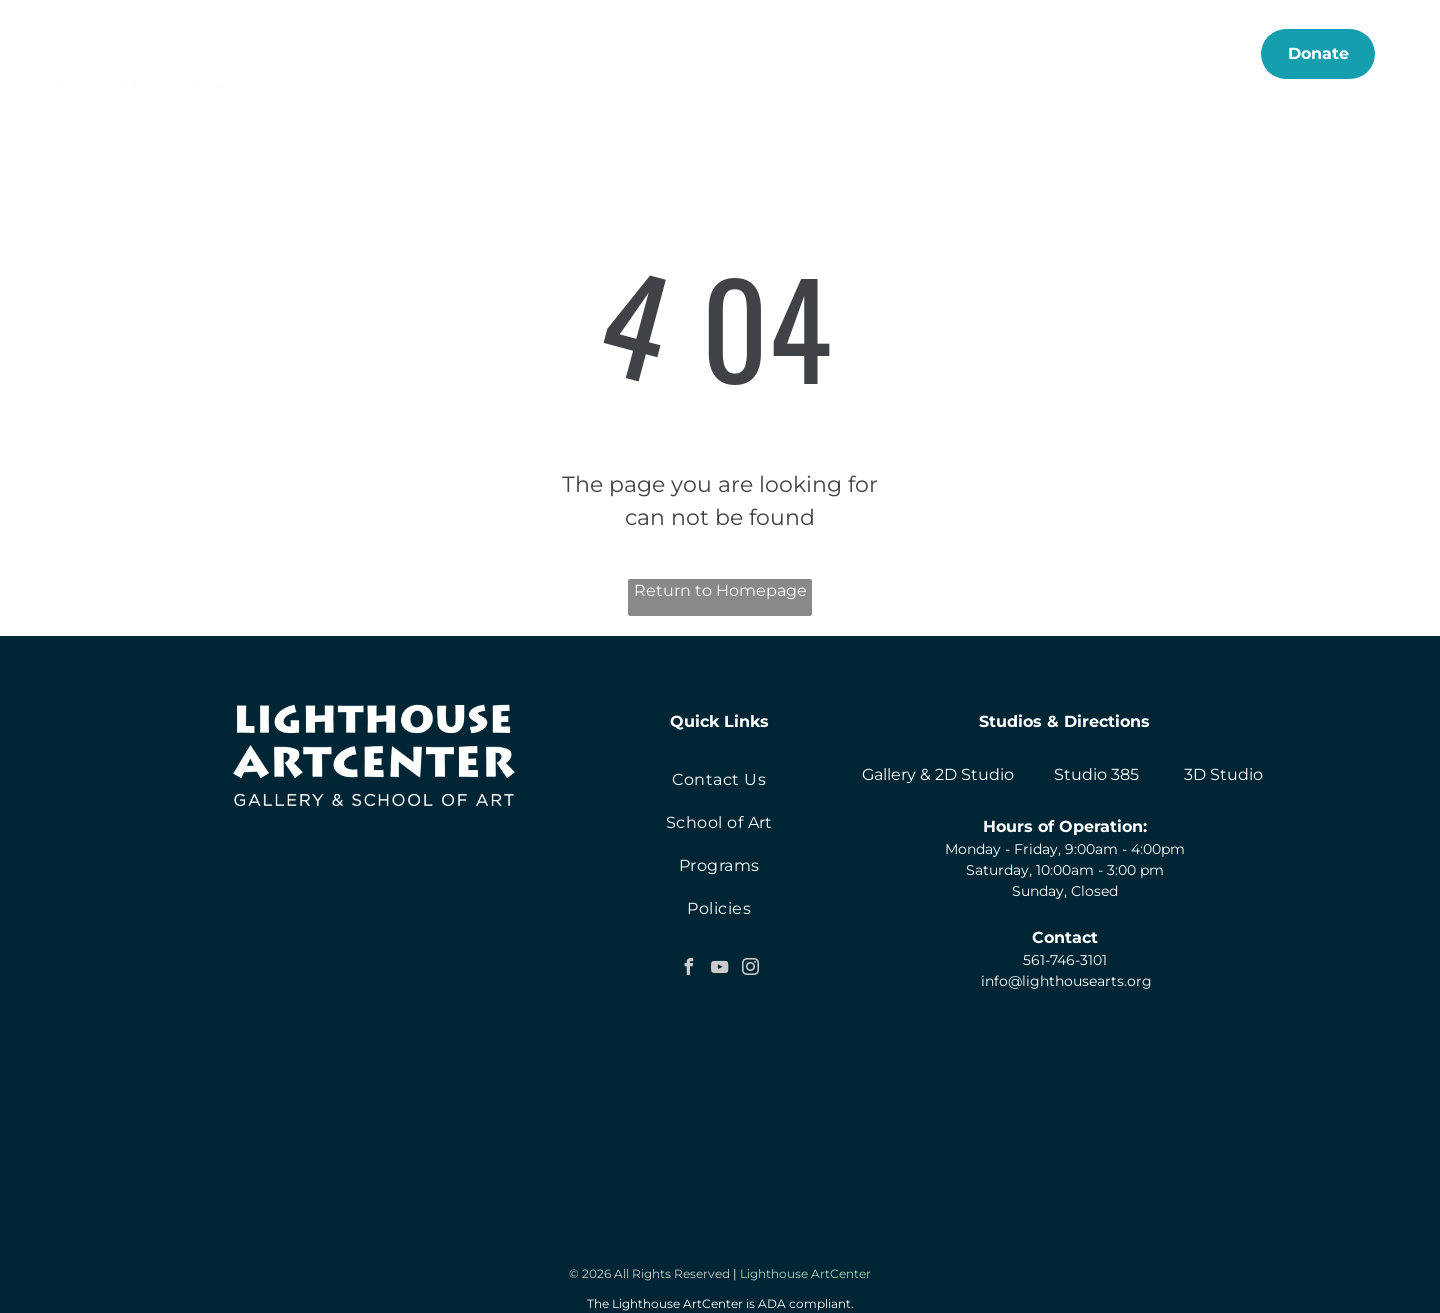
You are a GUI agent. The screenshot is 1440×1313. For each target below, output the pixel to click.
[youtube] (719, 969)
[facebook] (688, 969)
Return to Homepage (720, 590)
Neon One (761, 1297)
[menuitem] (404, 54)
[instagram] (750, 969)
